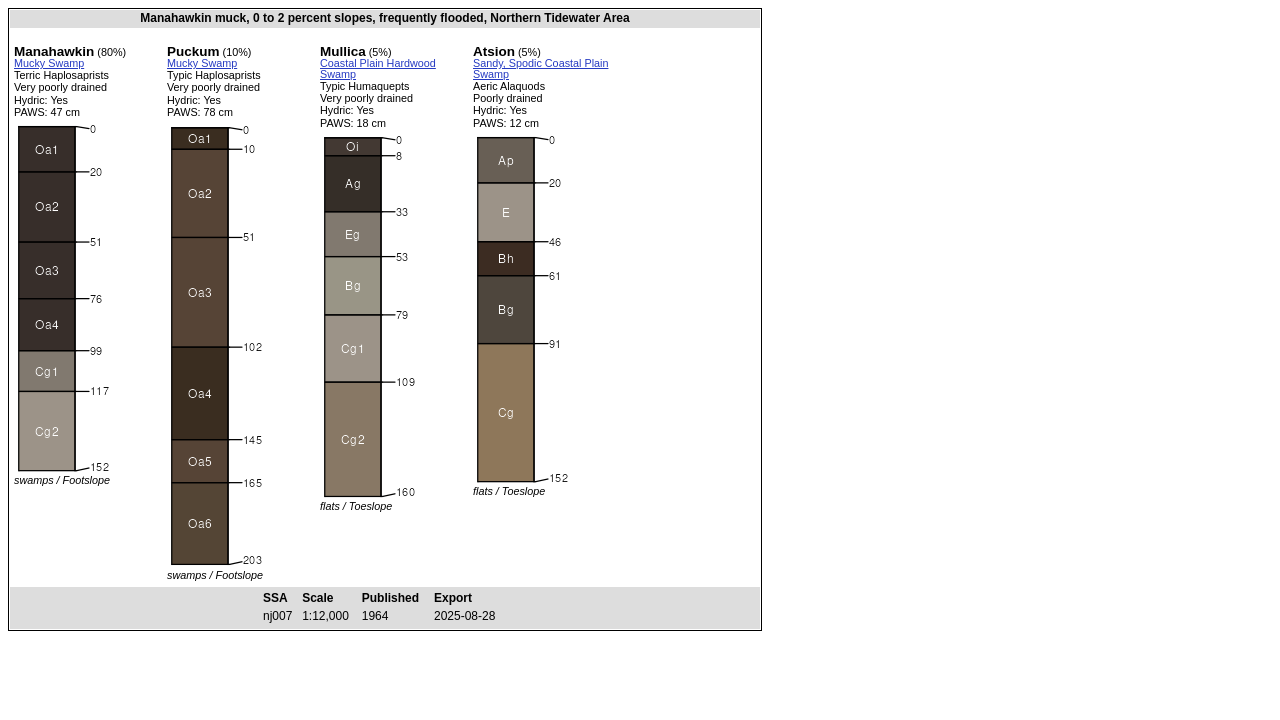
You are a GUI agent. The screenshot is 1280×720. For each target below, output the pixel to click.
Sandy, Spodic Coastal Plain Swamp (540, 68)
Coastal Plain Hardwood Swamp (378, 68)
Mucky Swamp (49, 63)
